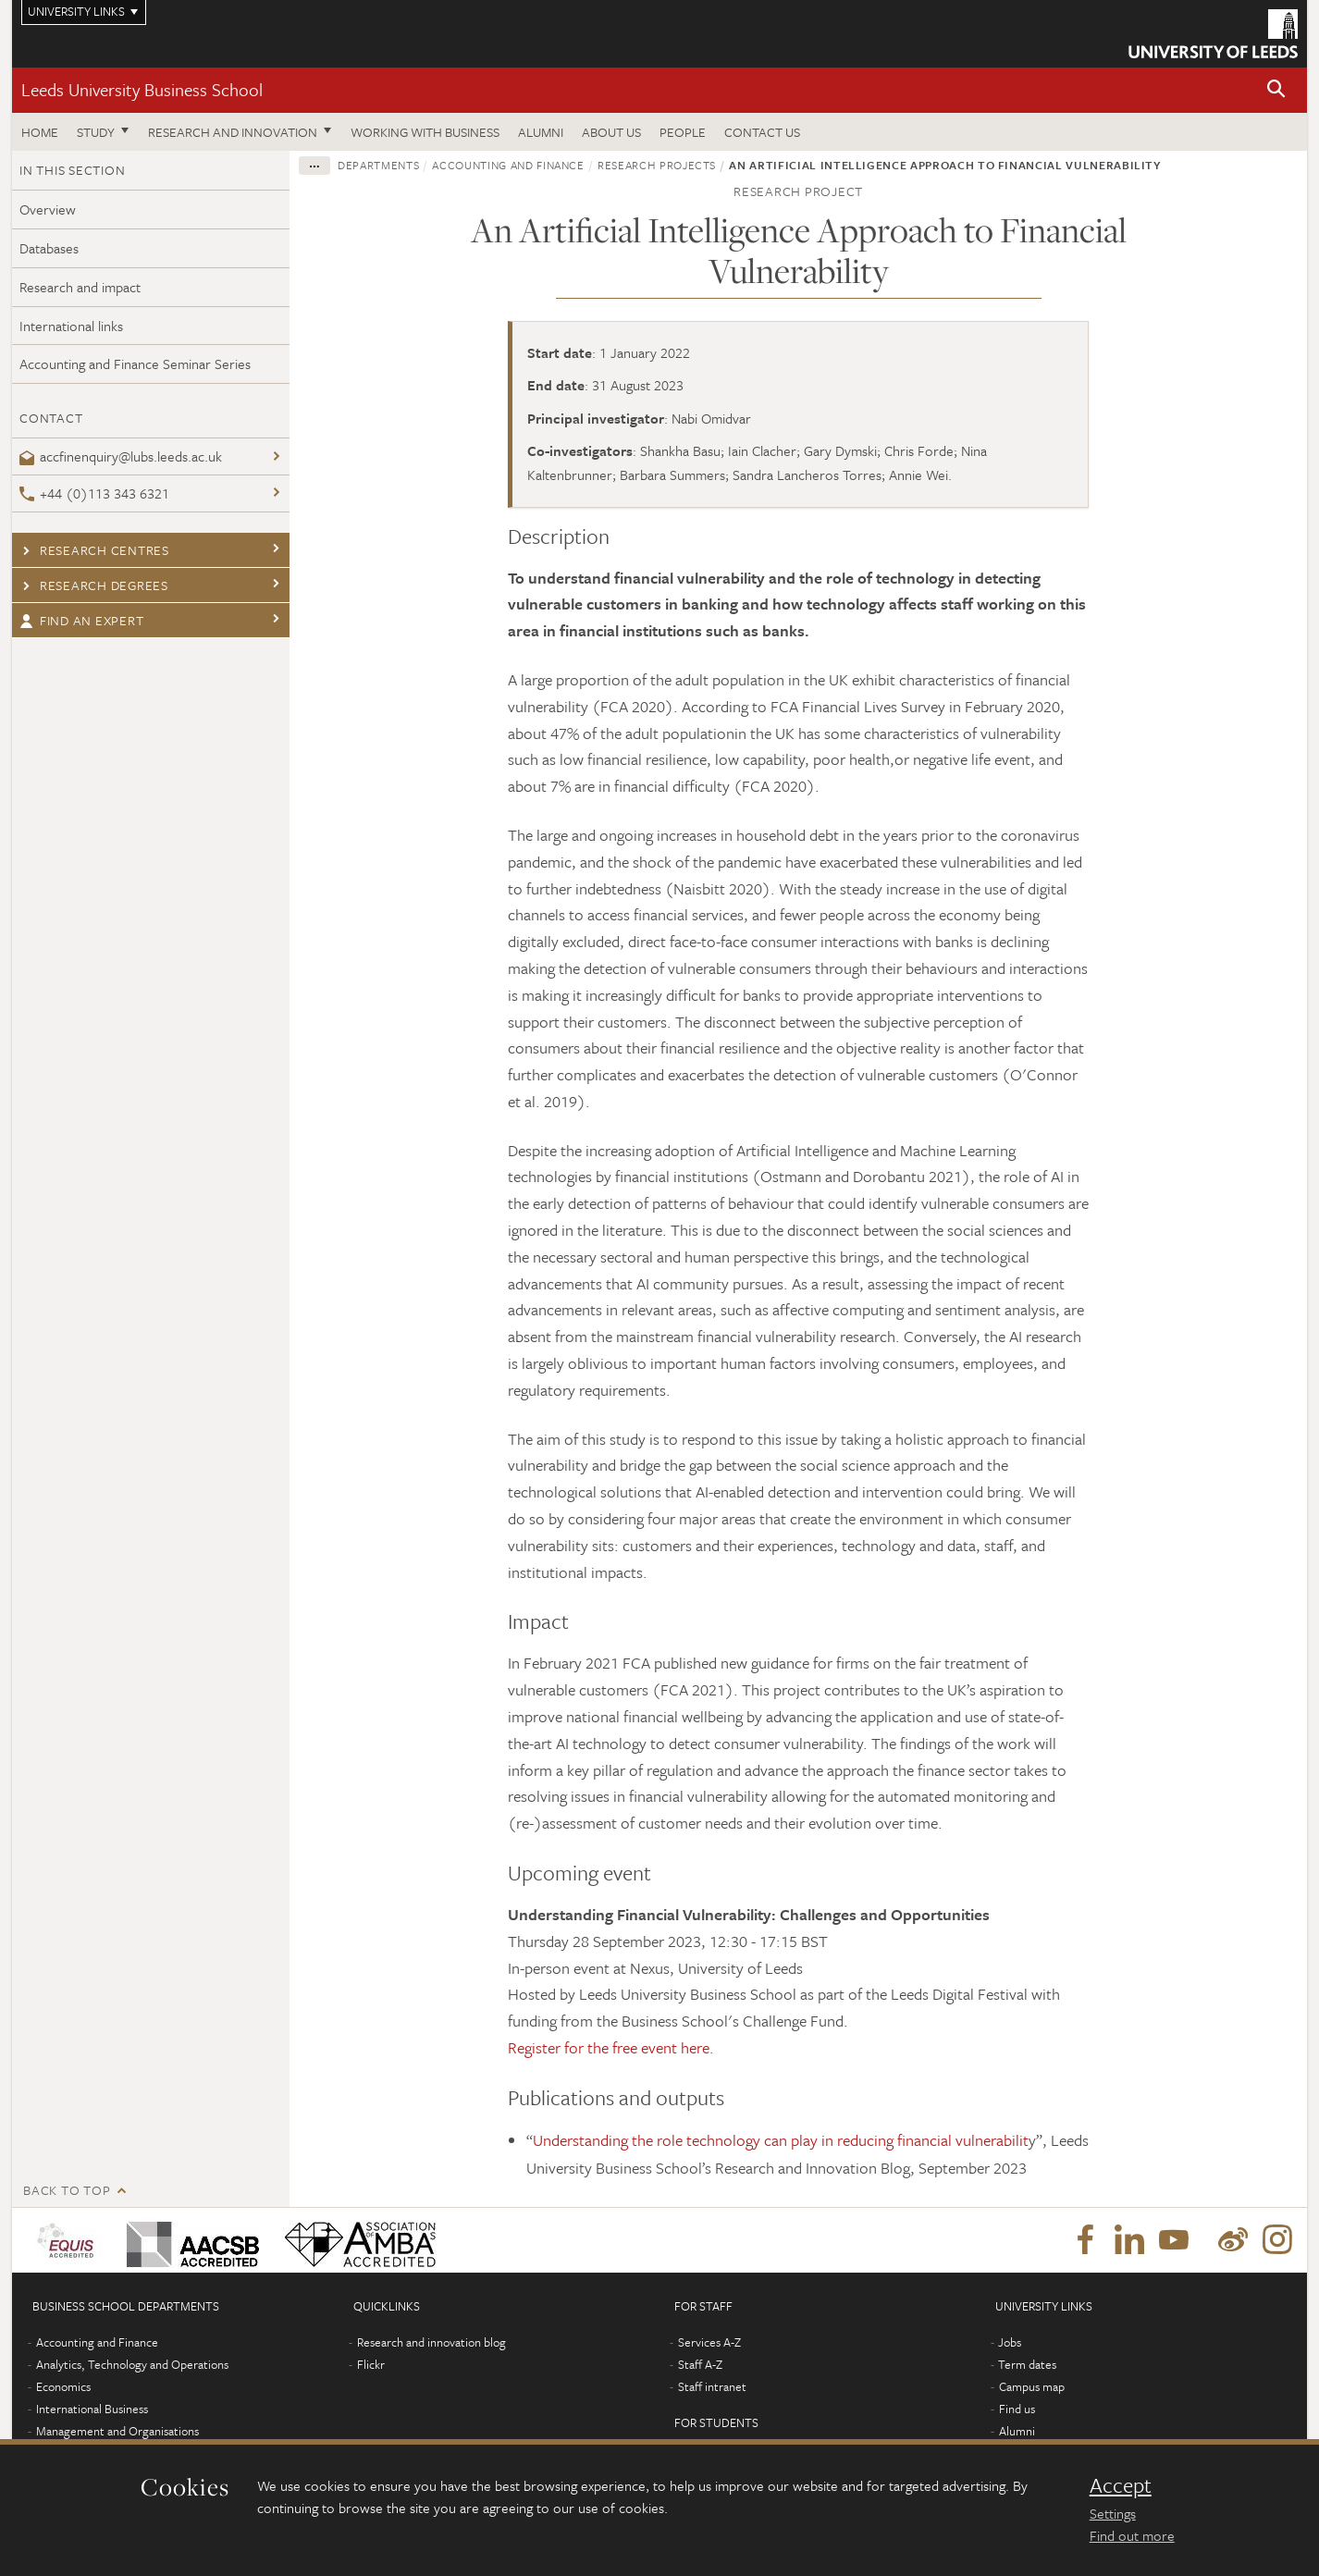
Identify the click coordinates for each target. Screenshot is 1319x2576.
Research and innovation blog (431, 2342)
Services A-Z (709, 2342)
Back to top (66, 2190)
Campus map (1032, 2386)
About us (611, 132)
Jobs (1009, 2342)
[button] (1276, 90)
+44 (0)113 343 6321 (94, 493)
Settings (1113, 2513)
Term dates (1027, 2364)
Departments (378, 164)
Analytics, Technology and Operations (132, 2364)
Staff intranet (712, 2386)
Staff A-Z (700, 2364)
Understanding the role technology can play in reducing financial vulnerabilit (781, 2139)
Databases (49, 248)
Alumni (540, 132)
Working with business (425, 132)
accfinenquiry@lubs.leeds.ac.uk (120, 456)
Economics (63, 2386)
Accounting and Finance (508, 164)
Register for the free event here (608, 2047)
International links (71, 325)
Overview (47, 209)
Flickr (371, 2364)
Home (39, 132)
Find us (1017, 2408)
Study (96, 132)
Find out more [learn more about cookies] (1132, 2535)
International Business (92, 2408)
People (683, 132)
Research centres (94, 550)
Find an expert (81, 620)
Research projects (657, 164)
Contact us (762, 132)
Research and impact (80, 287)
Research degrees (93, 585)
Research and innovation (232, 132)
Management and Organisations (117, 2431)
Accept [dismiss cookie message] (1121, 2485)
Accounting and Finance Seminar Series (135, 363)
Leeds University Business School (142, 89)
